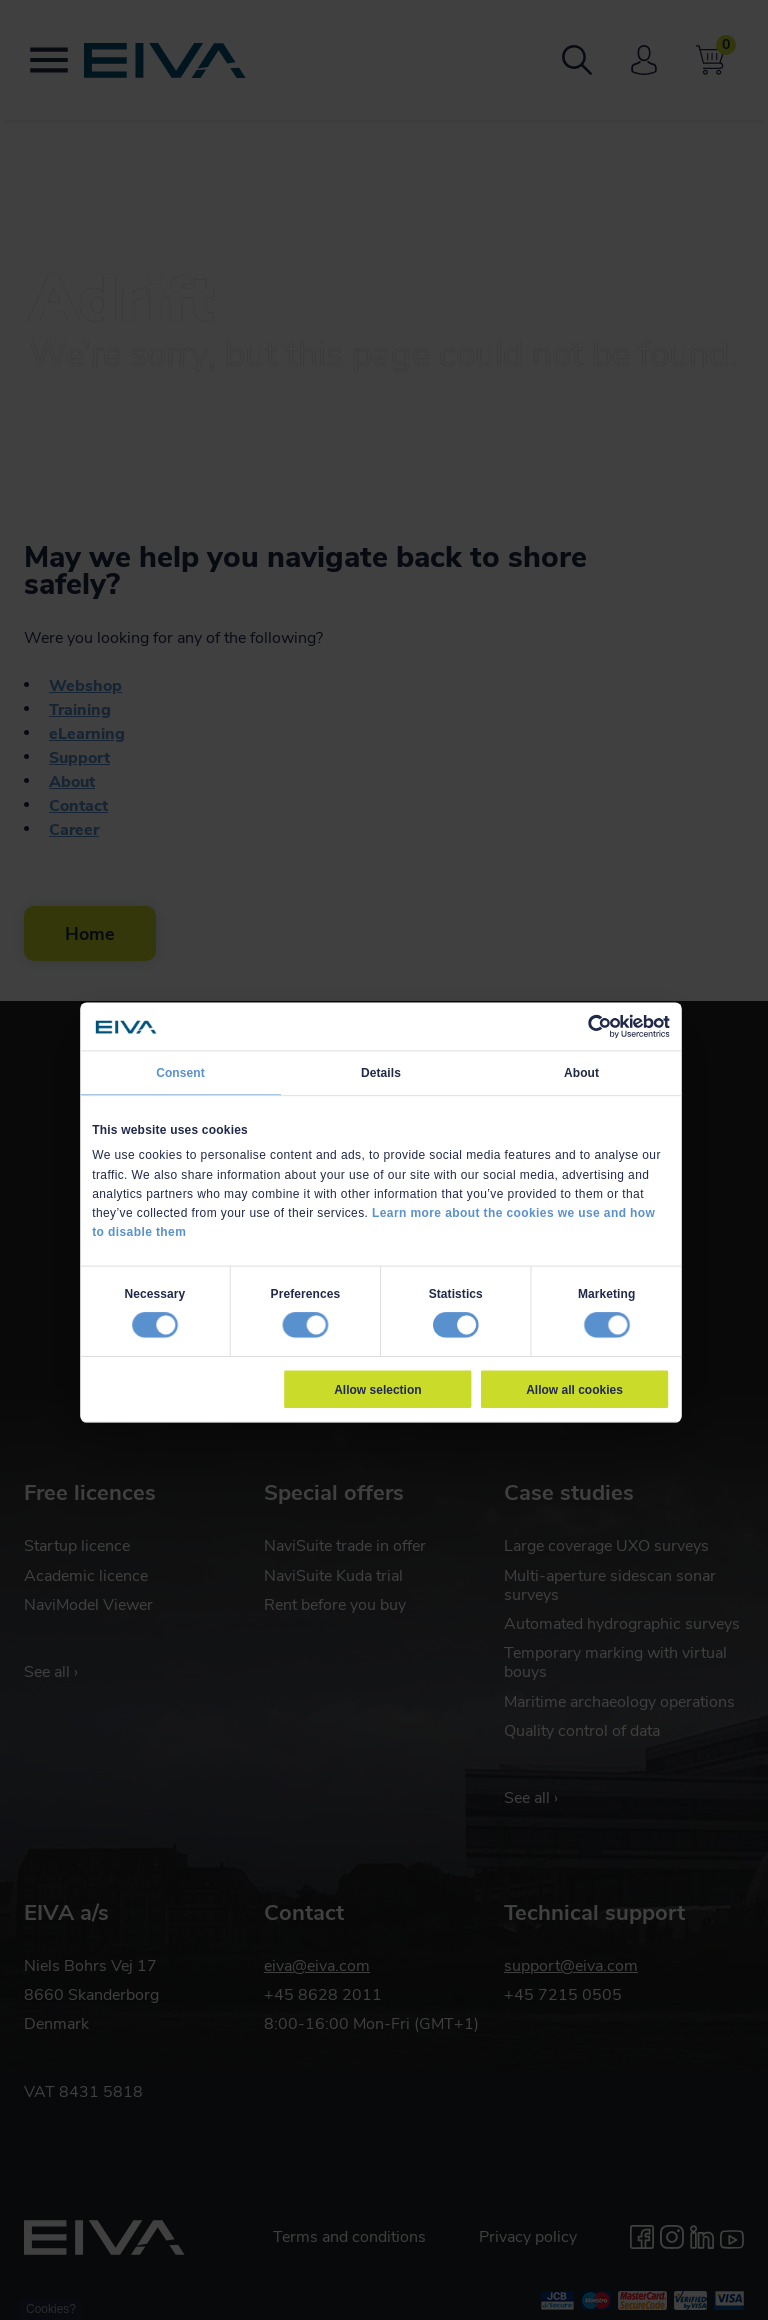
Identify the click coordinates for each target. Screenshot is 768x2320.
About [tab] (581, 1073)
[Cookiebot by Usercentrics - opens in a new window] (600, 1027)
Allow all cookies (574, 1389)
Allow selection (377, 1389)
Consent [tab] (180, 1073)
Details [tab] (381, 1073)
